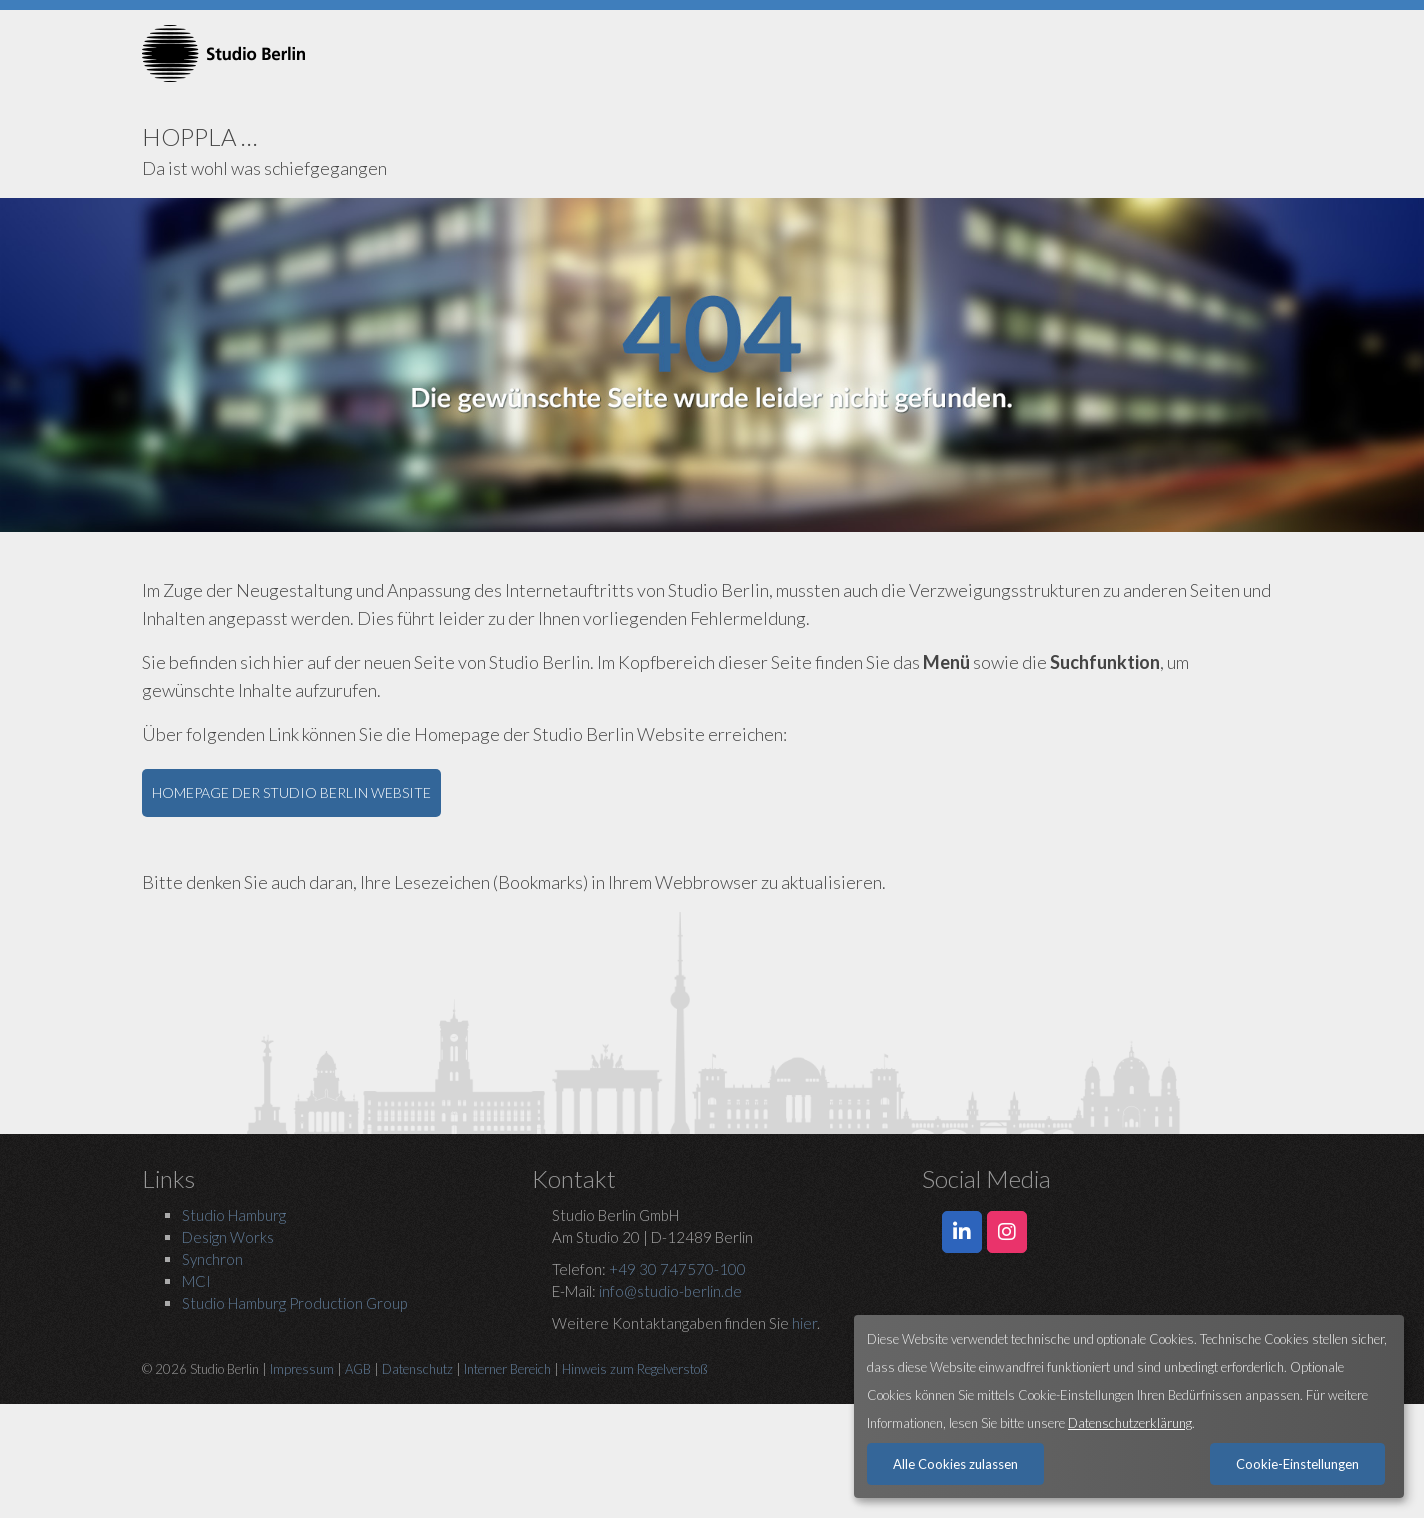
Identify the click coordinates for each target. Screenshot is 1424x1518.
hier (804, 1323)
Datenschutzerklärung (1130, 1423)
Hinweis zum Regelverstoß (635, 1369)
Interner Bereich (507, 1369)
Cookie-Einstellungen (1297, 1464)
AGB (358, 1369)
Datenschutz (417, 1369)
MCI (196, 1281)
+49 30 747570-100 (677, 1269)
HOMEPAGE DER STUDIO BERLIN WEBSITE (291, 792)
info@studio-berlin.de (670, 1291)
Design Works (228, 1237)
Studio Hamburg (234, 1215)
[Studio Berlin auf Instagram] (1007, 1232)
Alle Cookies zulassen (955, 1464)
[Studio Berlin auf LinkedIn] (962, 1232)
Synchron (212, 1259)
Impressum (302, 1369)
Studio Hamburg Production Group (294, 1303)
